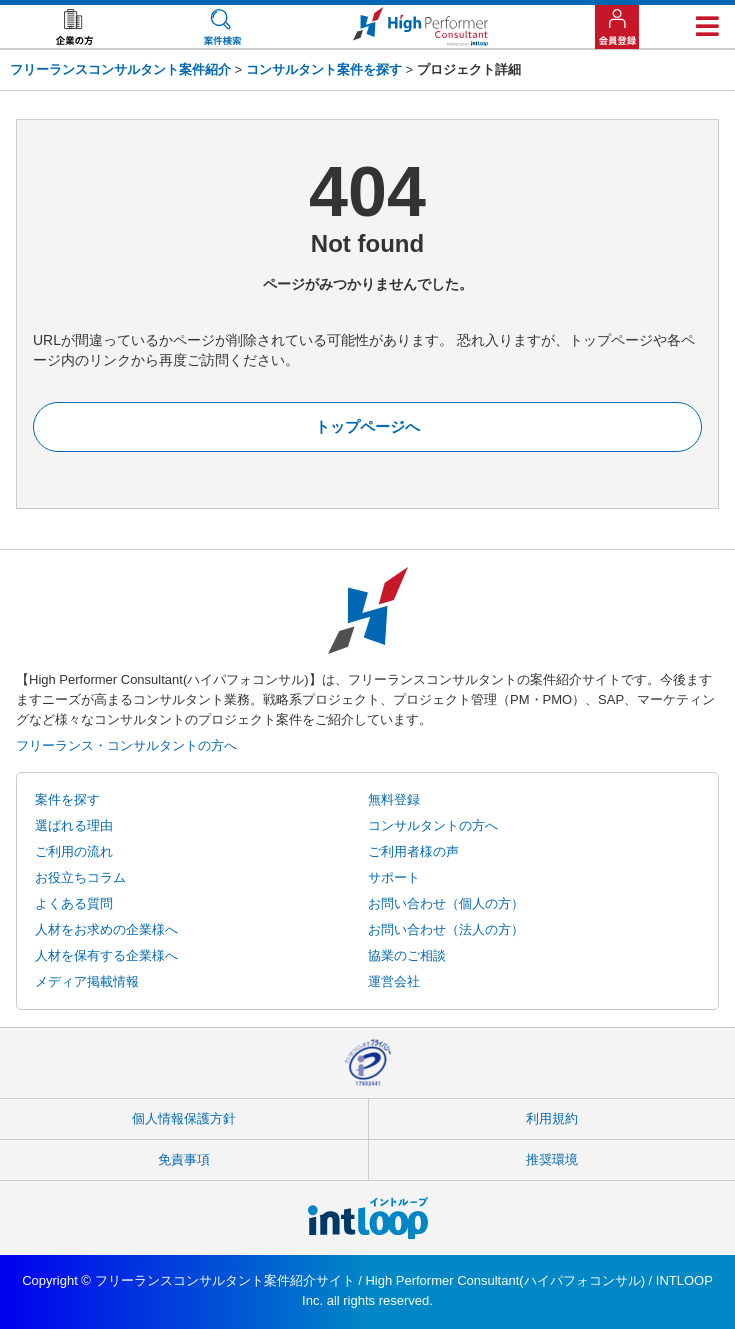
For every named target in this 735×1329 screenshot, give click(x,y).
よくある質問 (74, 903)
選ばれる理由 (74, 825)
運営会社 (394, 981)
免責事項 (184, 1159)
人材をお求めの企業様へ (106, 929)
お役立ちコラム (80, 877)
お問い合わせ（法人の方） (446, 929)
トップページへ (367, 426)
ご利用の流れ (74, 851)
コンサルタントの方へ (433, 825)
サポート (394, 877)
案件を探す (67, 799)
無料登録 (394, 799)
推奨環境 (552, 1159)
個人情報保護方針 (184, 1118)
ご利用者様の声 (413, 851)
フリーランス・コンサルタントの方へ (126, 745)
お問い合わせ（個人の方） (446, 903)
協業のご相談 (407, 955)
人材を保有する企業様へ (106, 955)
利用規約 (552, 1118)
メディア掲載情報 (87, 981)
